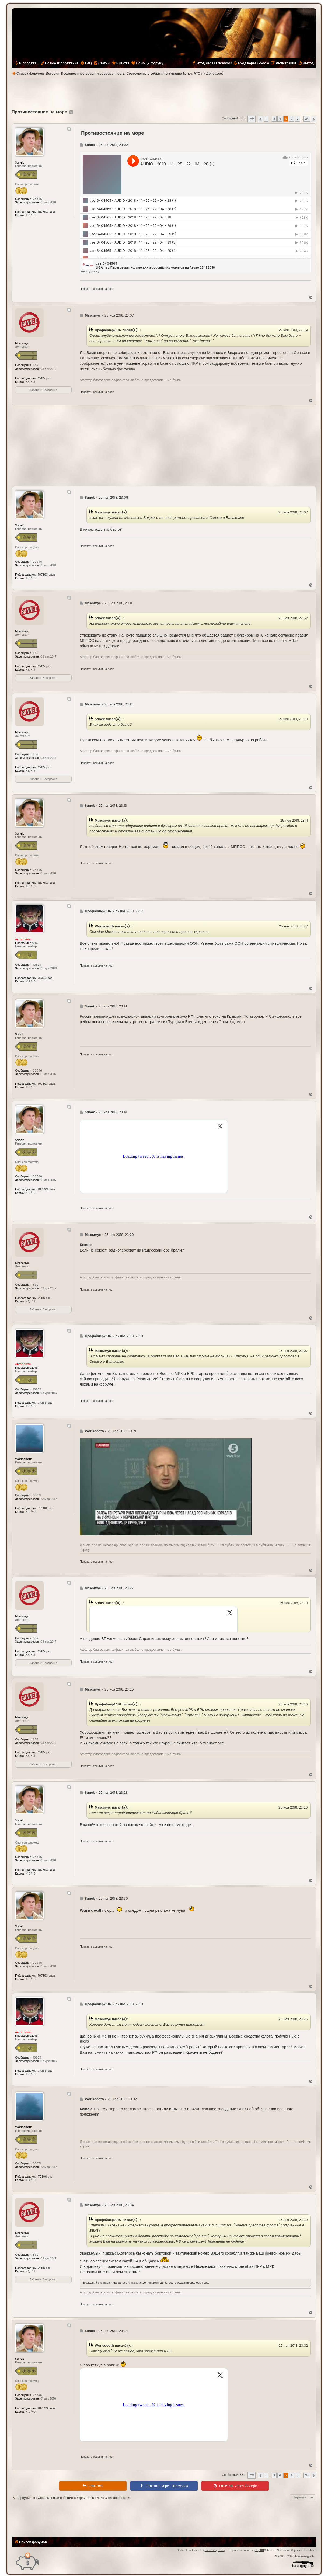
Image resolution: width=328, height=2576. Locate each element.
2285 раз (44, 378)
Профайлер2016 (108, 330)
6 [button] (292, 118)
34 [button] (307, 118)
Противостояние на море (39, 112)
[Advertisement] (164, 93)
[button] (251, 119)
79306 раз (45, 1508)
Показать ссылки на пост (97, 288)
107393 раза (46, 211)
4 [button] (280, 118)
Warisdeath (104, 926)
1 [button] (266, 118)
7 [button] (297, 118)
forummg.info (215, 2550)
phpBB (259, 2550)
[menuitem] (86, 63)
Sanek (100, 618)
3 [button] (274, 118)
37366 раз (45, 977)
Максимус (103, 512)
